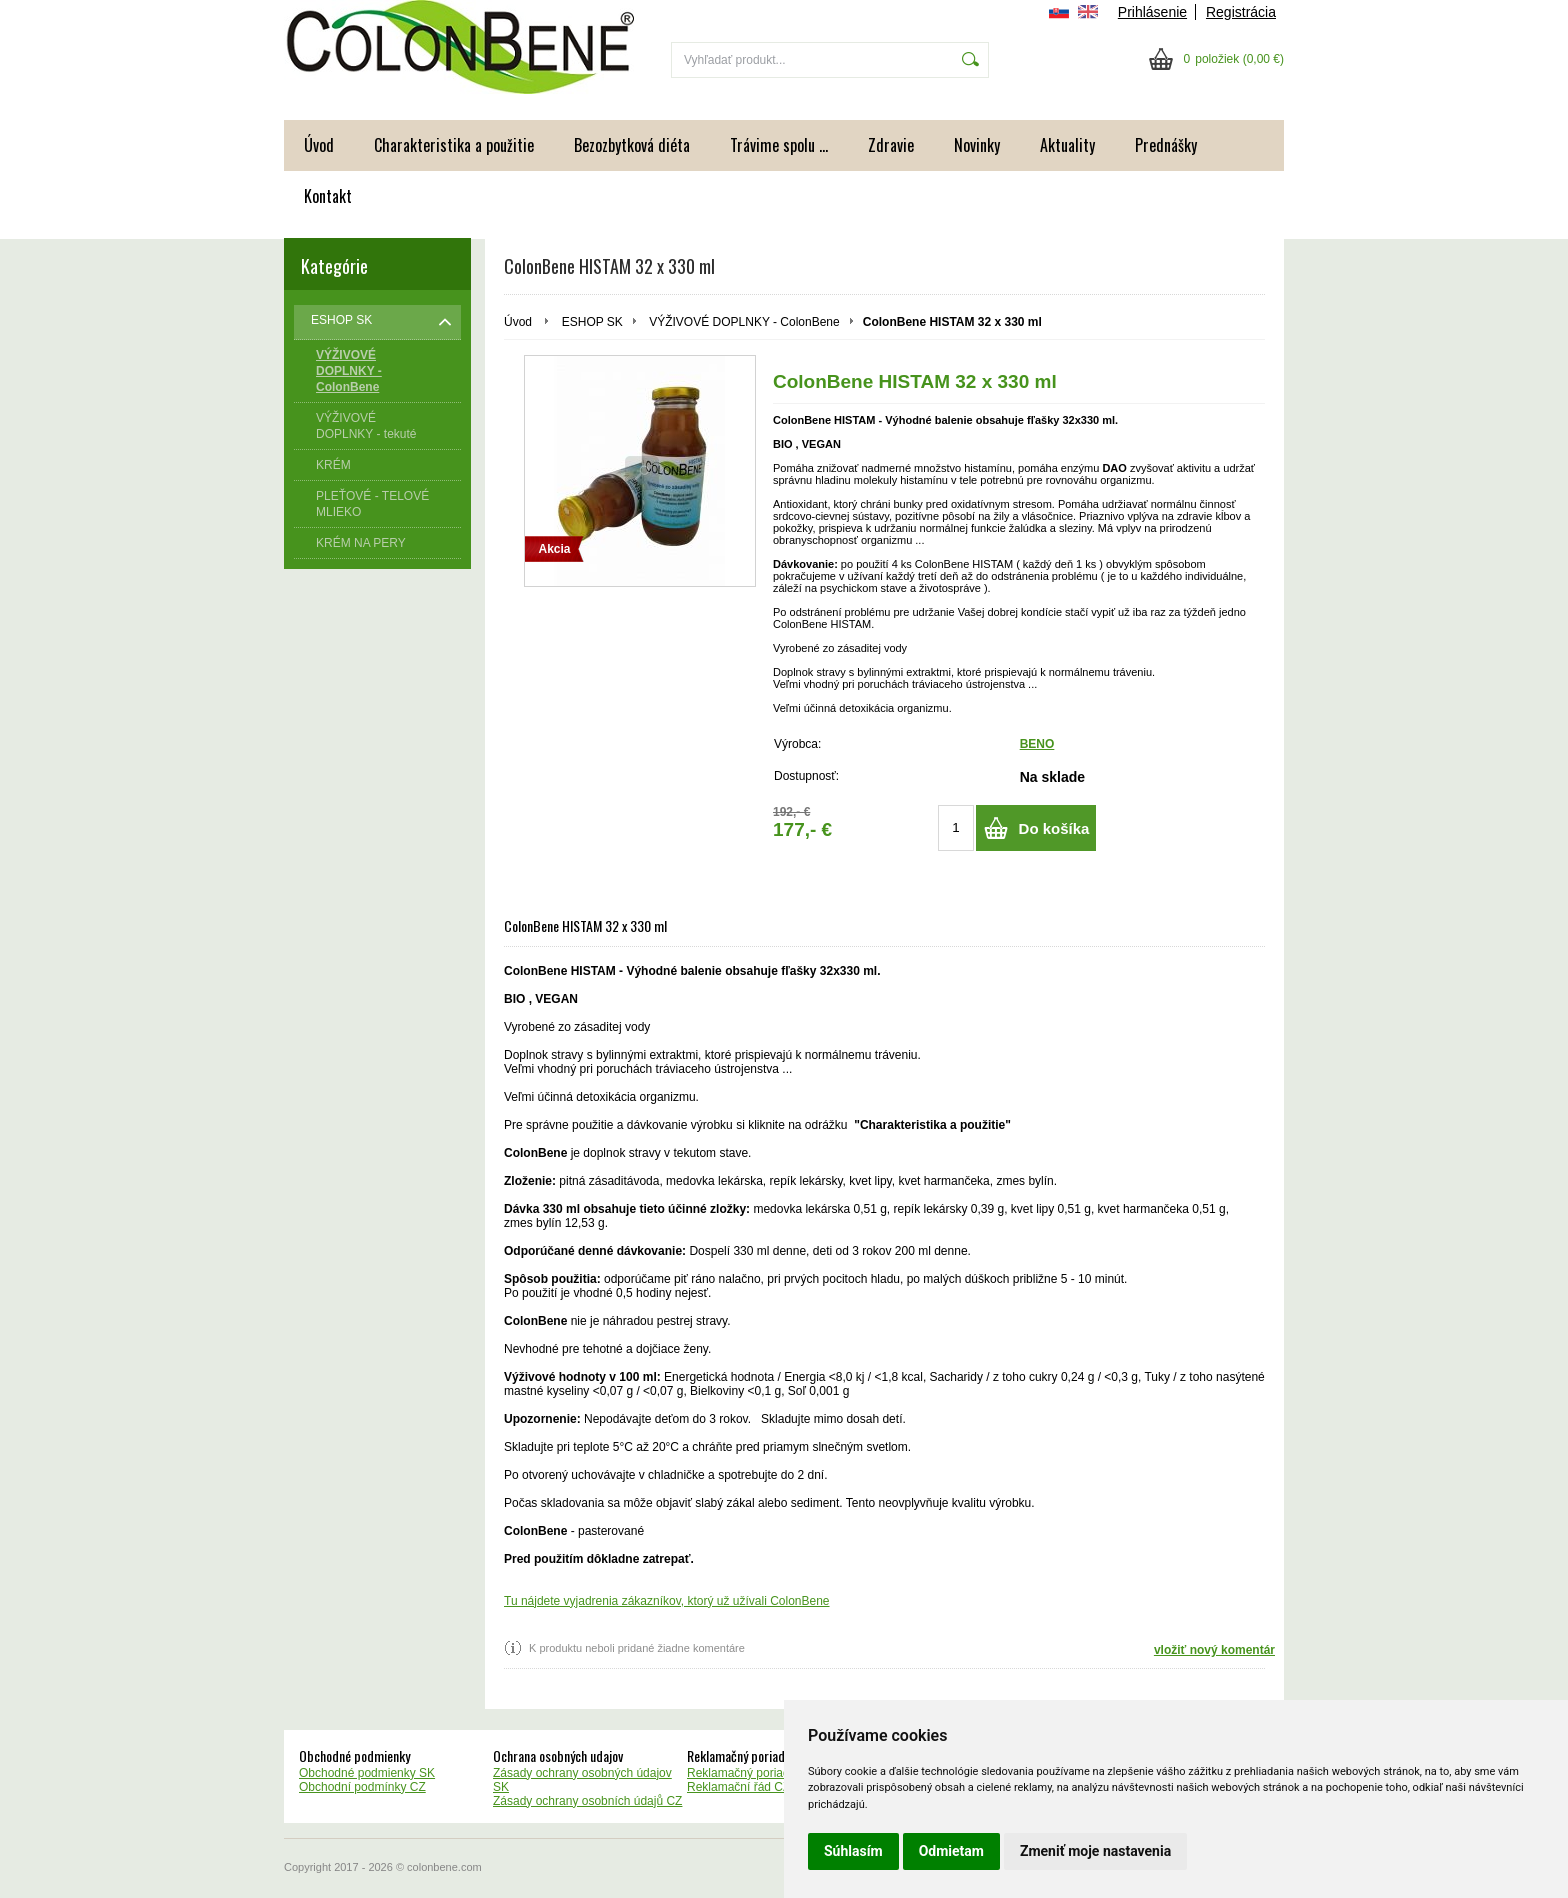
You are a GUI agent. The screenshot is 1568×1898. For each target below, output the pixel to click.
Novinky (977, 145)
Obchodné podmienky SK (367, 1773)
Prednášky (1166, 145)
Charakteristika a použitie (454, 145)
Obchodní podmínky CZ (362, 1787)
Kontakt (328, 196)
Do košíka (1054, 828)
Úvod (319, 145)
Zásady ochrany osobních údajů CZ (587, 1801)
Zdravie (891, 145)
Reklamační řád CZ (738, 1787)
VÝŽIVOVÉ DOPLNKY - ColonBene (744, 322)
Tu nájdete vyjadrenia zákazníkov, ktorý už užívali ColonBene (667, 1601)
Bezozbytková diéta (632, 145)
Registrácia (1241, 12)
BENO (1037, 744)
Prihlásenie (1152, 12)
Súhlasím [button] (853, 1851)
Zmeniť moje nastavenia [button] (1095, 1851)
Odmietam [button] (951, 1851)
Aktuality (1067, 145)
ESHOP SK (592, 322)
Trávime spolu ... (779, 145)
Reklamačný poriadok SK (754, 1773)
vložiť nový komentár (1214, 1650)
